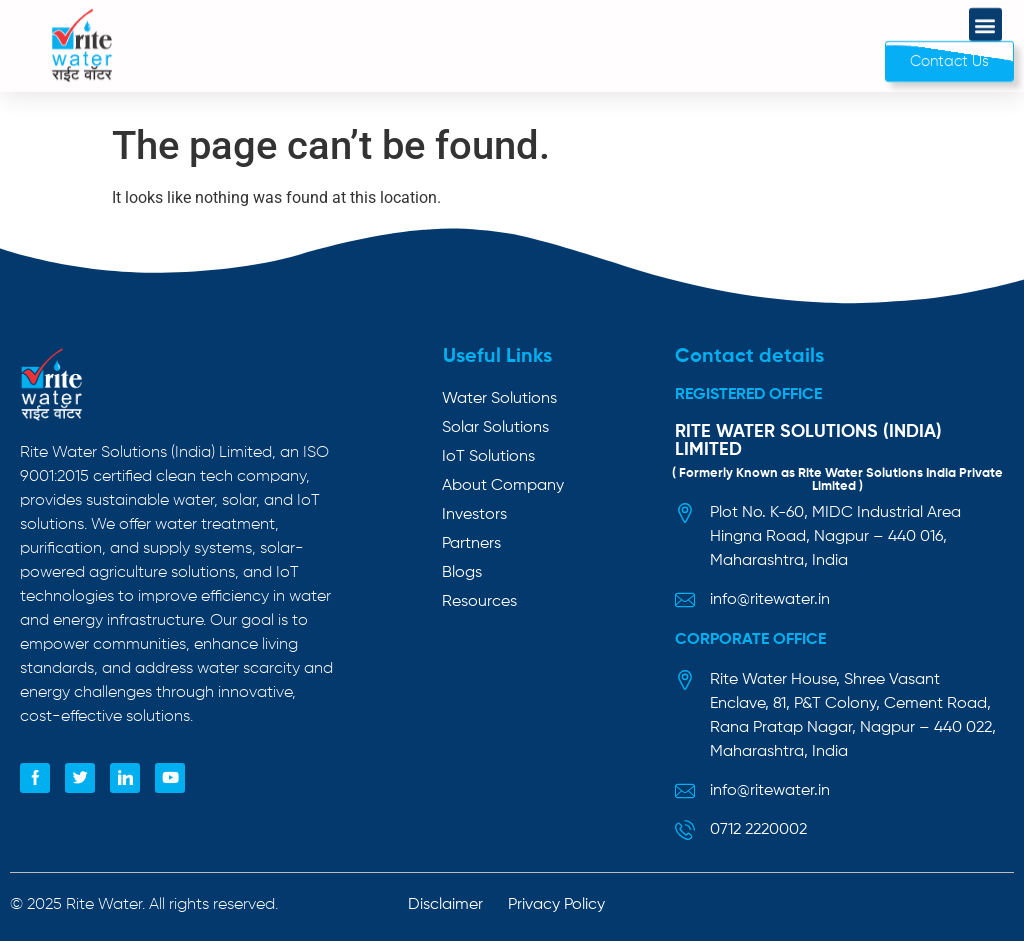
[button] (985, 17)
